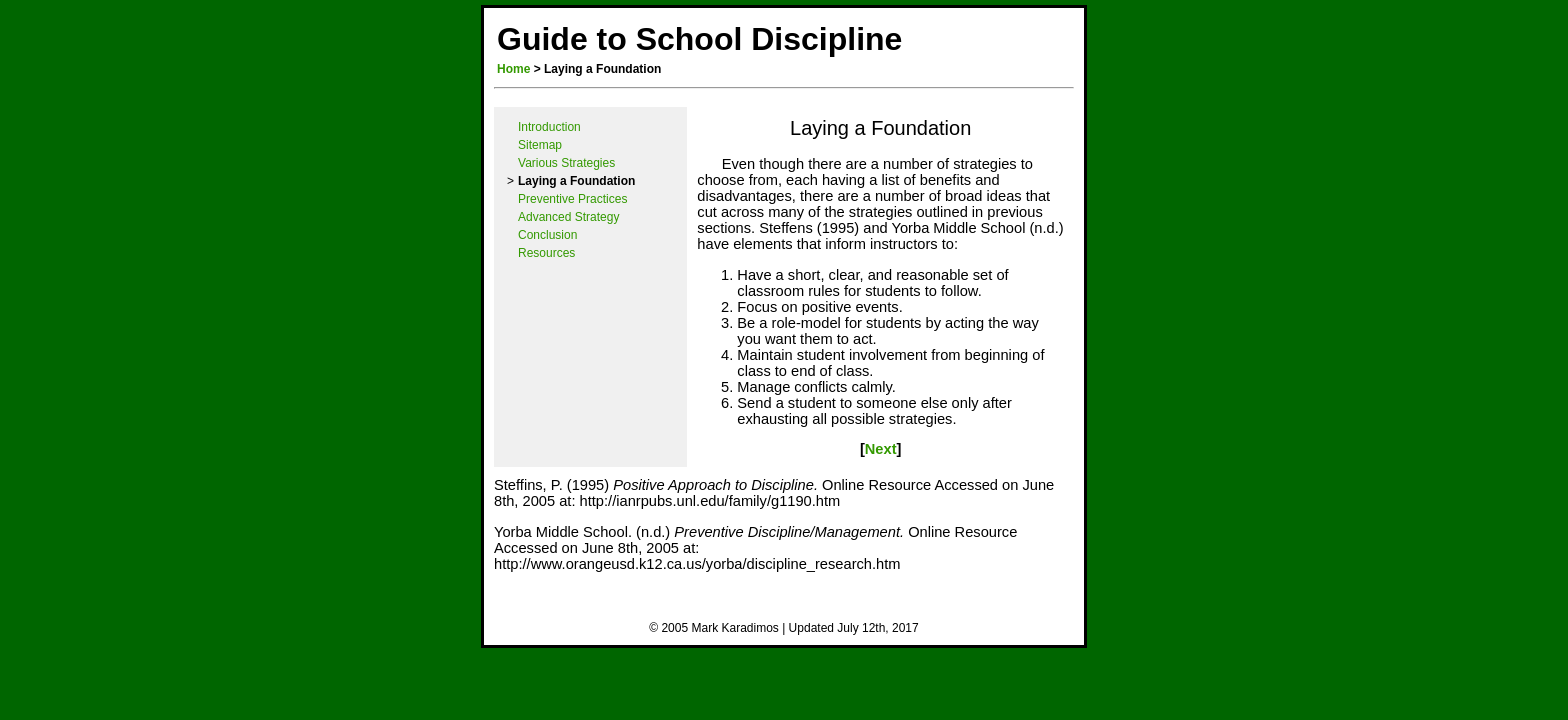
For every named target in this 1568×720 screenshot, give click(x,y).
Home (513, 69)
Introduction (549, 127)
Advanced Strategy (568, 217)
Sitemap (540, 145)
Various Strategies (566, 163)
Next (881, 449)
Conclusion (547, 235)
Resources (546, 253)
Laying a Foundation (880, 128)
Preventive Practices (572, 199)
